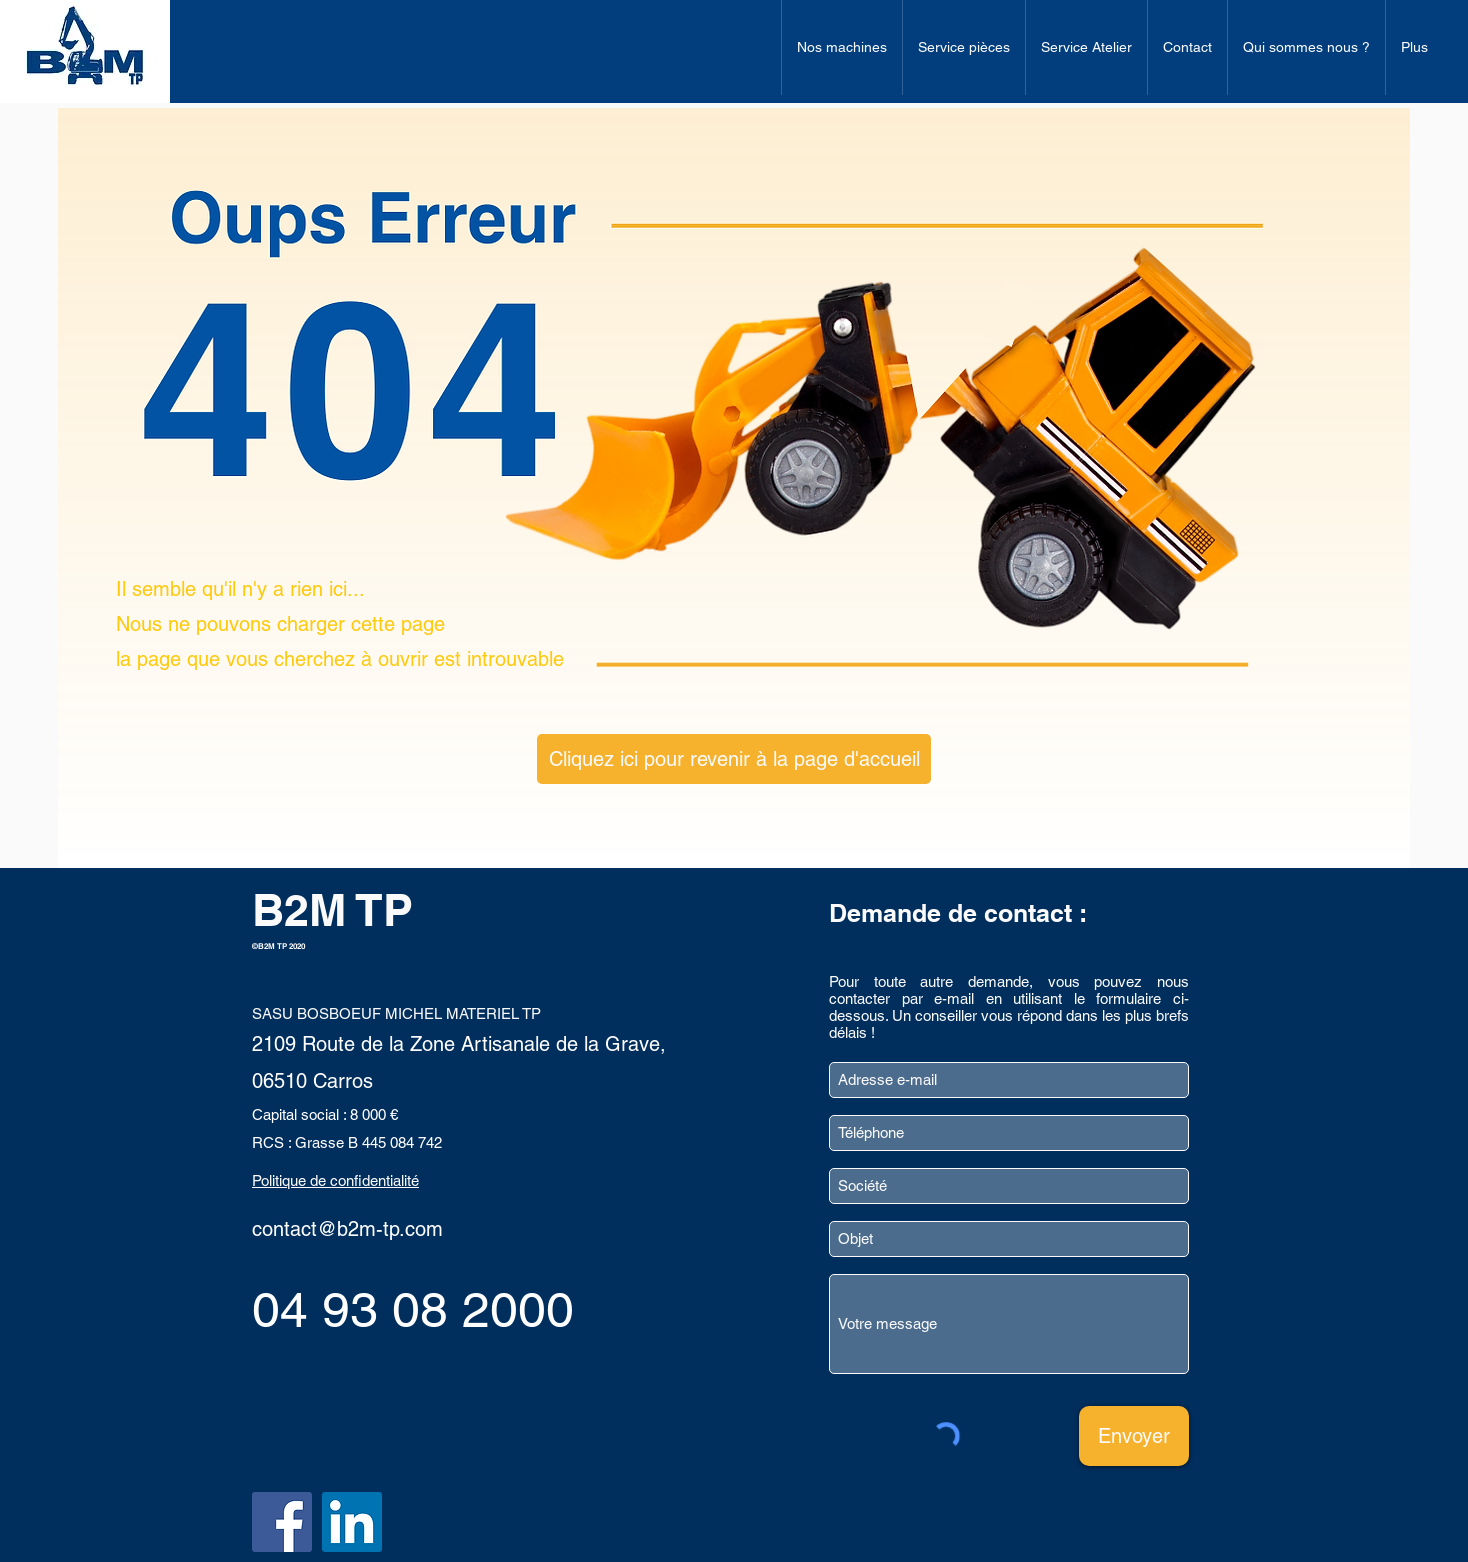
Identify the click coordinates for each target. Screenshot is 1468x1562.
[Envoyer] (1134, 1436)
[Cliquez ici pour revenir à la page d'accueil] (734, 759)
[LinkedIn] (352, 1522)
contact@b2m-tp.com (347, 1229)
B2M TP (332, 909)
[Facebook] (282, 1522)
